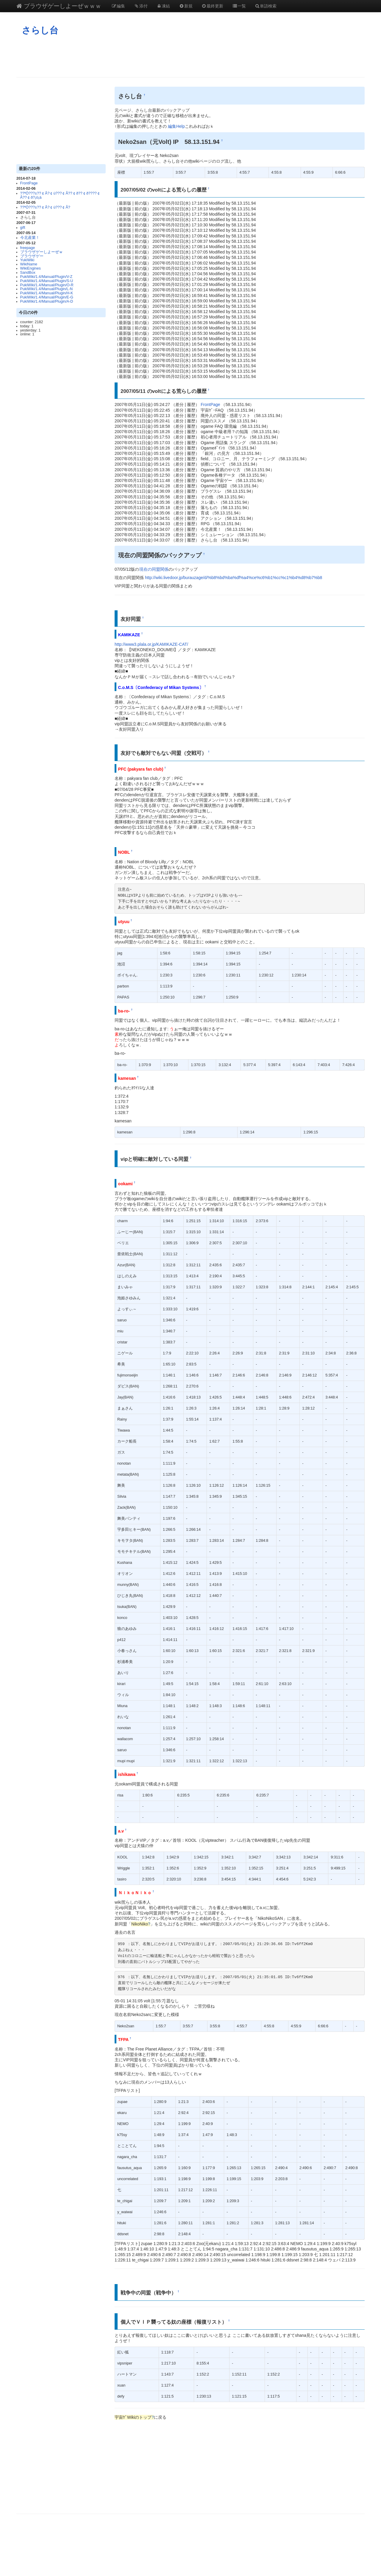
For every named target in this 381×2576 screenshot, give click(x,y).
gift (22, 227)
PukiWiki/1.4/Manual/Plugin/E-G (46, 297)
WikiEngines (30, 268)
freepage (27, 248)
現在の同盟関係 (153, 569)
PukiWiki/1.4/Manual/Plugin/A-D (46, 301)
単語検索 (266, 6)
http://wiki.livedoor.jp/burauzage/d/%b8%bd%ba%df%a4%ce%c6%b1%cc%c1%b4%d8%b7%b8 (233, 577)
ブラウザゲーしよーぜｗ (41, 252)
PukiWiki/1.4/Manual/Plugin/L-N (46, 289)
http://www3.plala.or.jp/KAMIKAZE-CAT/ (151, 644)
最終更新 (213, 6)
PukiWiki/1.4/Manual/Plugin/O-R (47, 285)
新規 (186, 6)
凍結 (163, 6)
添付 (141, 6)
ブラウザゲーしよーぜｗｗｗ (58, 6)
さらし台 (40, 30)
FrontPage (29, 183)
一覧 (239, 6)
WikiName (28, 264)
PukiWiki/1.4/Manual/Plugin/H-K (46, 293)
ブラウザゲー (31, 256)
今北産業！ (30, 238)
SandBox (27, 272)
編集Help (176, 126)
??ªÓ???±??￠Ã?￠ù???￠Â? (45, 207)
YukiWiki (27, 260)
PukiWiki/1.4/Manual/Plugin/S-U (46, 281)
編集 (118, 6)
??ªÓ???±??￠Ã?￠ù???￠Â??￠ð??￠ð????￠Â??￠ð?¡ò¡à (60, 195)
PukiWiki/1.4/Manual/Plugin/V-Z (46, 277)
